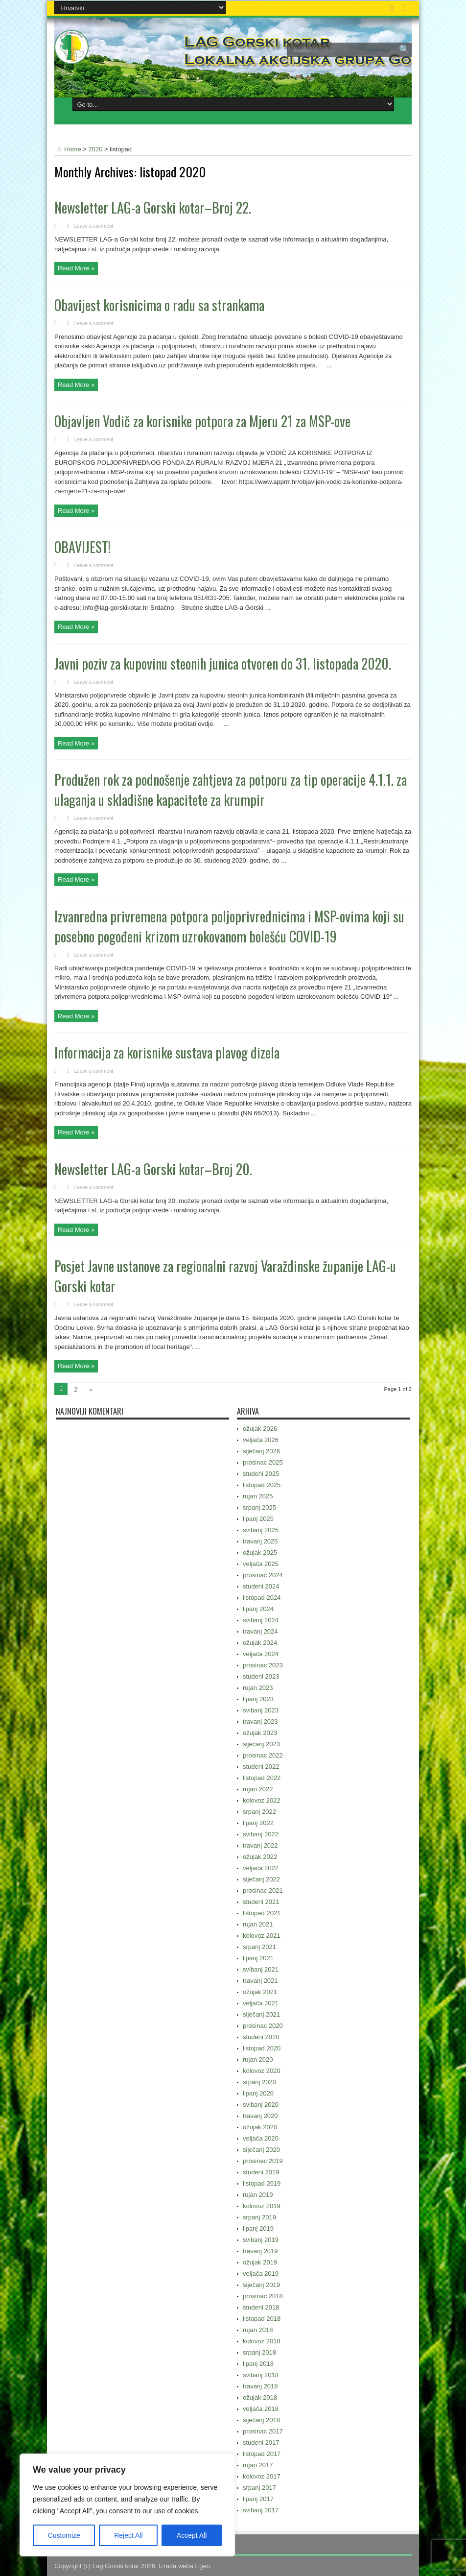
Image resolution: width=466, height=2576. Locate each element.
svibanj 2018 (261, 2375)
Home (67, 149)
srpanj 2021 (259, 1946)
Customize (64, 2535)
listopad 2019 (261, 2183)
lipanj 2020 (258, 2093)
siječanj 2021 (261, 2014)
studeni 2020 (261, 2037)
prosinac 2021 (263, 1890)
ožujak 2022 (260, 1856)
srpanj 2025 (259, 1507)
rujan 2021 (258, 1924)
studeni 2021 (261, 1901)
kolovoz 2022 (261, 1800)
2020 (96, 149)
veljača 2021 (261, 2003)
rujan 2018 (258, 2330)
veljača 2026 (261, 1440)
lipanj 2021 (258, 1958)
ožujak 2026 (260, 1428)
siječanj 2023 (261, 1744)
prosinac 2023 (263, 1665)
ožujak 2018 (260, 2397)
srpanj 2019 (259, 2217)
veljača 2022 (261, 1868)
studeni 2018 (261, 2307)
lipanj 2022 (258, 1823)
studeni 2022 (261, 1766)
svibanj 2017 (261, 2510)
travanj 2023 (260, 1721)
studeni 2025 (261, 1473)
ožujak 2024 (260, 1642)
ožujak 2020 (260, 2127)
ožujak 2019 (260, 2262)
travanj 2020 (260, 2115)
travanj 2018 (260, 2386)
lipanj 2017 (258, 2499)
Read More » (76, 268)
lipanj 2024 (258, 1609)
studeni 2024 (261, 1586)
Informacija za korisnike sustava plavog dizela (167, 1052)
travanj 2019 (260, 2251)
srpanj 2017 (259, 2487)
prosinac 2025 (263, 1462)
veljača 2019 (261, 2273)
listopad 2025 (261, 1485)
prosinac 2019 (263, 2161)
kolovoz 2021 (261, 1935)
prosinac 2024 (263, 1575)
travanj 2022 (260, 1845)
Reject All (128, 2535)
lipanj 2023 (258, 1699)
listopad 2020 (261, 2048)
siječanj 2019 (261, 2284)
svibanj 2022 (261, 1834)
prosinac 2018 (263, 2296)
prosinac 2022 (263, 1755)
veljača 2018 (261, 2408)
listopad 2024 (261, 1597)
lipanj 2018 (258, 2363)
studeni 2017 (261, 2442)
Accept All (192, 2535)
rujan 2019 (258, 2194)
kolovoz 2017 (261, 2476)
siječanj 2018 (261, 2420)
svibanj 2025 (261, 1530)
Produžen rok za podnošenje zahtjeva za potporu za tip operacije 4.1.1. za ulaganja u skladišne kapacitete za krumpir (230, 790)
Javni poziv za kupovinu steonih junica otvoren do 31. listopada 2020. (222, 663)
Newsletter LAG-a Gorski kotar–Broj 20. (153, 1169)
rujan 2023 (258, 1687)
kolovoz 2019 (261, 2206)
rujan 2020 (258, 2059)
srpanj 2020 (259, 2082)
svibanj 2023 (261, 1710)
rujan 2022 (258, 1789)
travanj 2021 (260, 1980)
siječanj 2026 (261, 1451)
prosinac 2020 (263, 2025)
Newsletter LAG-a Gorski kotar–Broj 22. (152, 207)
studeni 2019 (261, 2172)
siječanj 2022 (261, 1879)
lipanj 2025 (258, 1518)
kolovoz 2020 (261, 2070)
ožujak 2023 (260, 1732)
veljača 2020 (261, 2138)
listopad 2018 (261, 2318)
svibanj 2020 (261, 2104)
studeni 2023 (261, 1676)
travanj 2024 (260, 1631)
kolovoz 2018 (261, 2341)
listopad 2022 (261, 1778)
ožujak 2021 (260, 1992)
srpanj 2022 (259, 1811)
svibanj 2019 (261, 2239)
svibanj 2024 (261, 1620)
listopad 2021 (261, 1913)
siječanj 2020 (261, 2149)
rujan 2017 (258, 2465)
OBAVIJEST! (82, 547)
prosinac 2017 (263, 2431)
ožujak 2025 (260, 1552)
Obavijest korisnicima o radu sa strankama (159, 305)
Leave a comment (94, 226)
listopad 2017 (261, 2453)
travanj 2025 (260, 1541)
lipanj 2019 (258, 2228)
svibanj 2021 (261, 1969)
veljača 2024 (261, 1654)
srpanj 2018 (259, 2352)
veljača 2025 (261, 1563)
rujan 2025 (258, 1496)
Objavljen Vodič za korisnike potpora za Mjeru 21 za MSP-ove (202, 421)
